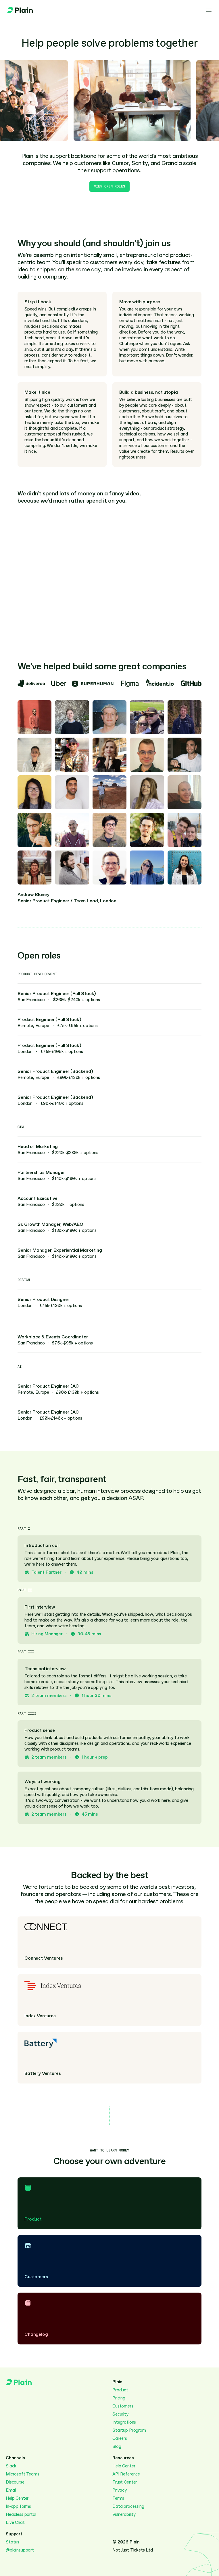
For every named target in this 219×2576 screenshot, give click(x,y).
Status (12, 2542)
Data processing (128, 2506)
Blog (116, 2446)
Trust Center (124, 2482)
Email (11, 2490)
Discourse (15, 2482)
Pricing (118, 2398)
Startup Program (129, 2430)
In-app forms (18, 2506)
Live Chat (15, 2522)
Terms (118, 2498)
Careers (119, 2438)
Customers (122, 2406)
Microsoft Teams (22, 2474)
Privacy (119, 2490)
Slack (11, 2466)
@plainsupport (20, 2550)
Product (120, 2390)
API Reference (126, 2474)
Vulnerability (124, 2514)
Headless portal (21, 2514)
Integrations (124, 2422)
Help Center (17, 2498)
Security (120, 2414)
